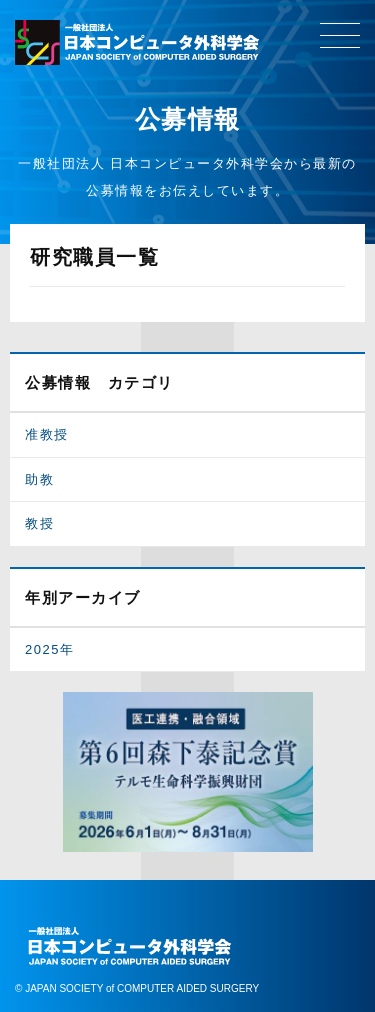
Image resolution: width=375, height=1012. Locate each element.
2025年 (49, 649)
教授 (39, 523)
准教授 (47, 434)
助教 (39, 479)
